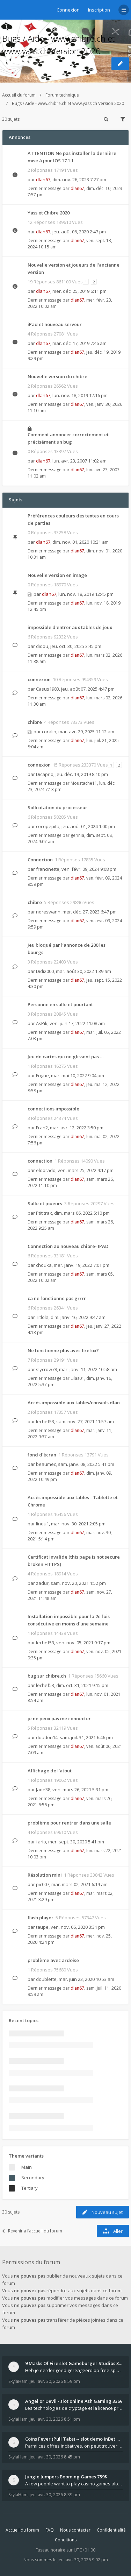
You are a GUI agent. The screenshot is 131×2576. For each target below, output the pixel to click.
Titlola (42, 1317)
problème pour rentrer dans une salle (69, 1823)
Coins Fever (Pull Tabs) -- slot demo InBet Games (74, 2439)
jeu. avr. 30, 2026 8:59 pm (55, 2381)
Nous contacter (75, 2530)
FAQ (49, 2530)
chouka (44, 1265)
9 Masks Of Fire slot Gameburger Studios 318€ (74, 2363)
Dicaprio (44, 774)
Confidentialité (111, 2530)
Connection (40, 859)
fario (41, 1842)
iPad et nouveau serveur (55, 324)
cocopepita (47, 826)
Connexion (68, 10)
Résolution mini (45, 1875)
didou (42, 646)
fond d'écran (42, 1455)
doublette (46, 1979)
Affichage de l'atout (50, 1770)
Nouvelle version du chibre (57, 376)
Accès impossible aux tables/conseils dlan (74, 1402)
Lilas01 (77, 1378)
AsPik (42, 1023)
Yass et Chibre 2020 (49, 213)
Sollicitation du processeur (57, 807)
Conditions (66, 2540)
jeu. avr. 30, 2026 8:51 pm (55, 2419)
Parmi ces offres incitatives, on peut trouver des (74, 2446)
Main (26, 2167)
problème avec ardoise (53, 1960)
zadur (42, 1583)
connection (40, 1161)
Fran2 (42, 1127)
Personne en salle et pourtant (60, 1004)
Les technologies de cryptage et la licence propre (74, 2408)
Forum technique (62, 95)
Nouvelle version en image (57, 575)
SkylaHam (18, 2381)
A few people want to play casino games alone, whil (74, 2483)
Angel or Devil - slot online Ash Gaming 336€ (73, 2401)
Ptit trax (44, 1213)
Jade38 (43, 1789)
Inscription (99, 10)
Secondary (32, 2177)
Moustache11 (84, 783)
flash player (40, 1917)
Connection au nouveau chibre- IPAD (68, 1246)
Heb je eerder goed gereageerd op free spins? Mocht (74, 2370)
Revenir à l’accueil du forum (32, 2231)
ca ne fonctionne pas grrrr (57, 1298)
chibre (35, 722)
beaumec (46, 1464)
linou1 (42, 1523)
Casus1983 (47, 689)
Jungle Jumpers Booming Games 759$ (66, 2476)
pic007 (42, 1884)
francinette (47, 869)
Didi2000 (45, 971)
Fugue (42, 1075)
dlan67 (43, 179)
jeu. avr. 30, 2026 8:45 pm (55, 2457)
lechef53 (45, 1421)
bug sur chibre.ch (47, 1676)
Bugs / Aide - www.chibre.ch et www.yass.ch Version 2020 (68, 103)
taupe (42, 1927)
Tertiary (29, 2188)
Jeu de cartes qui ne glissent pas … (65, 1056)
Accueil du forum (19, 95)
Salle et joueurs (45, 1203)
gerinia (77, 835)
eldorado (46, 1170)
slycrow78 (46, 1369)
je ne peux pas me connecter (59, 1718)
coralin (49, 731)
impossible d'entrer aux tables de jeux (70, 627)
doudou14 (47, 1737)
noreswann (48, 912)
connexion (39, 679)
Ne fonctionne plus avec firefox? (63, 1350)
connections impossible (53, 1109)
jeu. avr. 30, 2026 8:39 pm (55, 2495)
